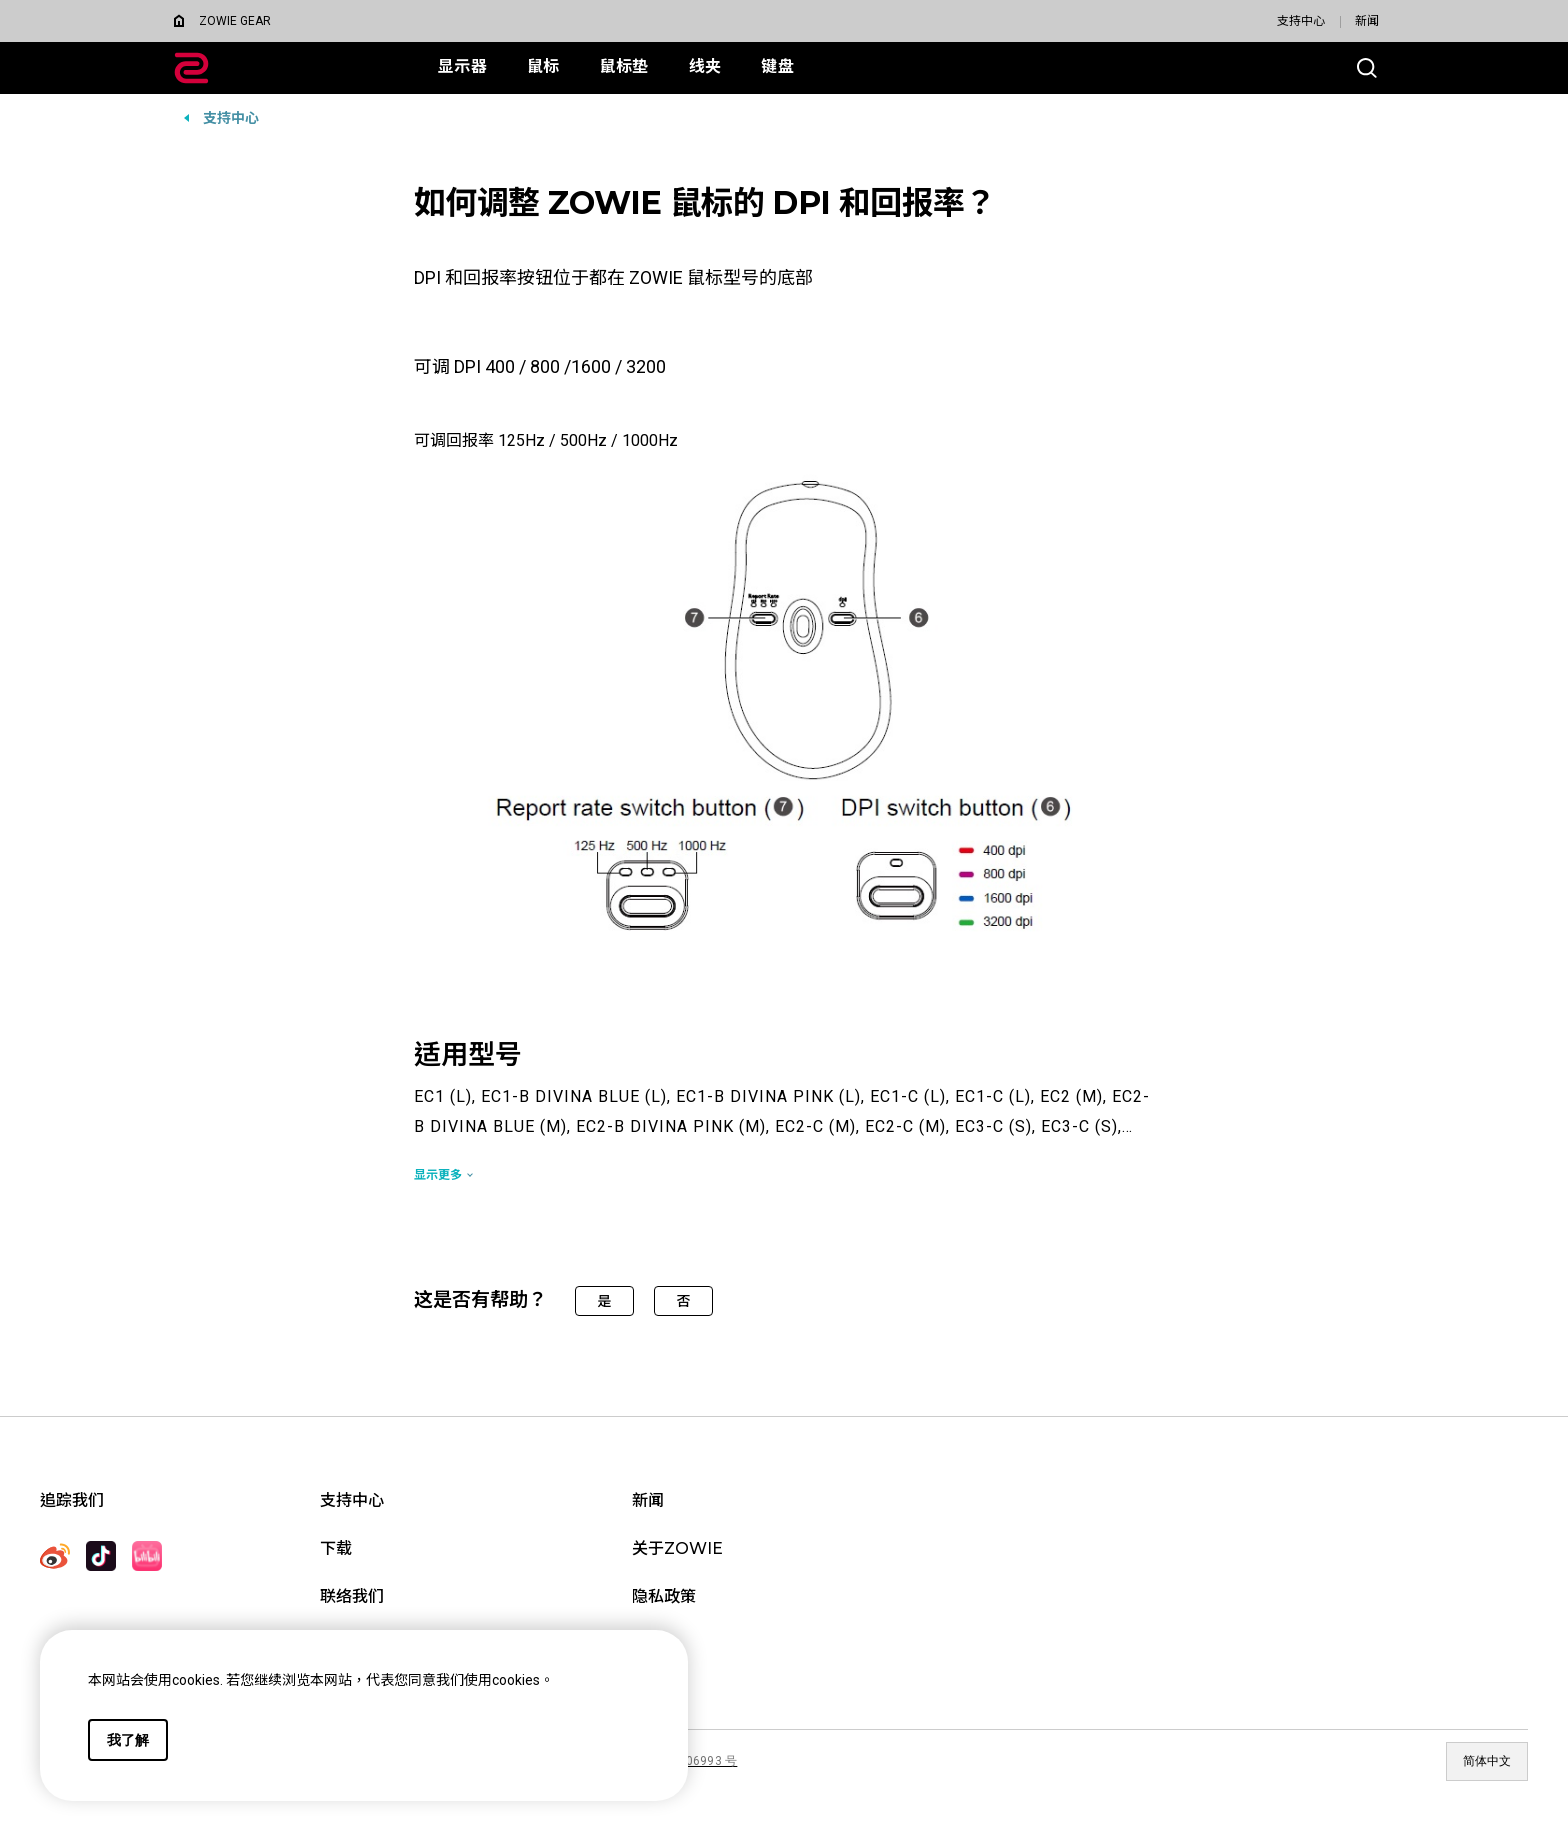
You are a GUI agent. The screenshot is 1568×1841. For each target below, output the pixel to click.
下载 (336, 1548)
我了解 (128, 1740)
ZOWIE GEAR (235, 21)
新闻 (1367, 21)
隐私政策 (664, 1596)
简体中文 (1487, 1761)
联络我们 (352, 1596)
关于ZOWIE (677, 1548)
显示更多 (438, 1175)
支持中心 (1301, 21)
